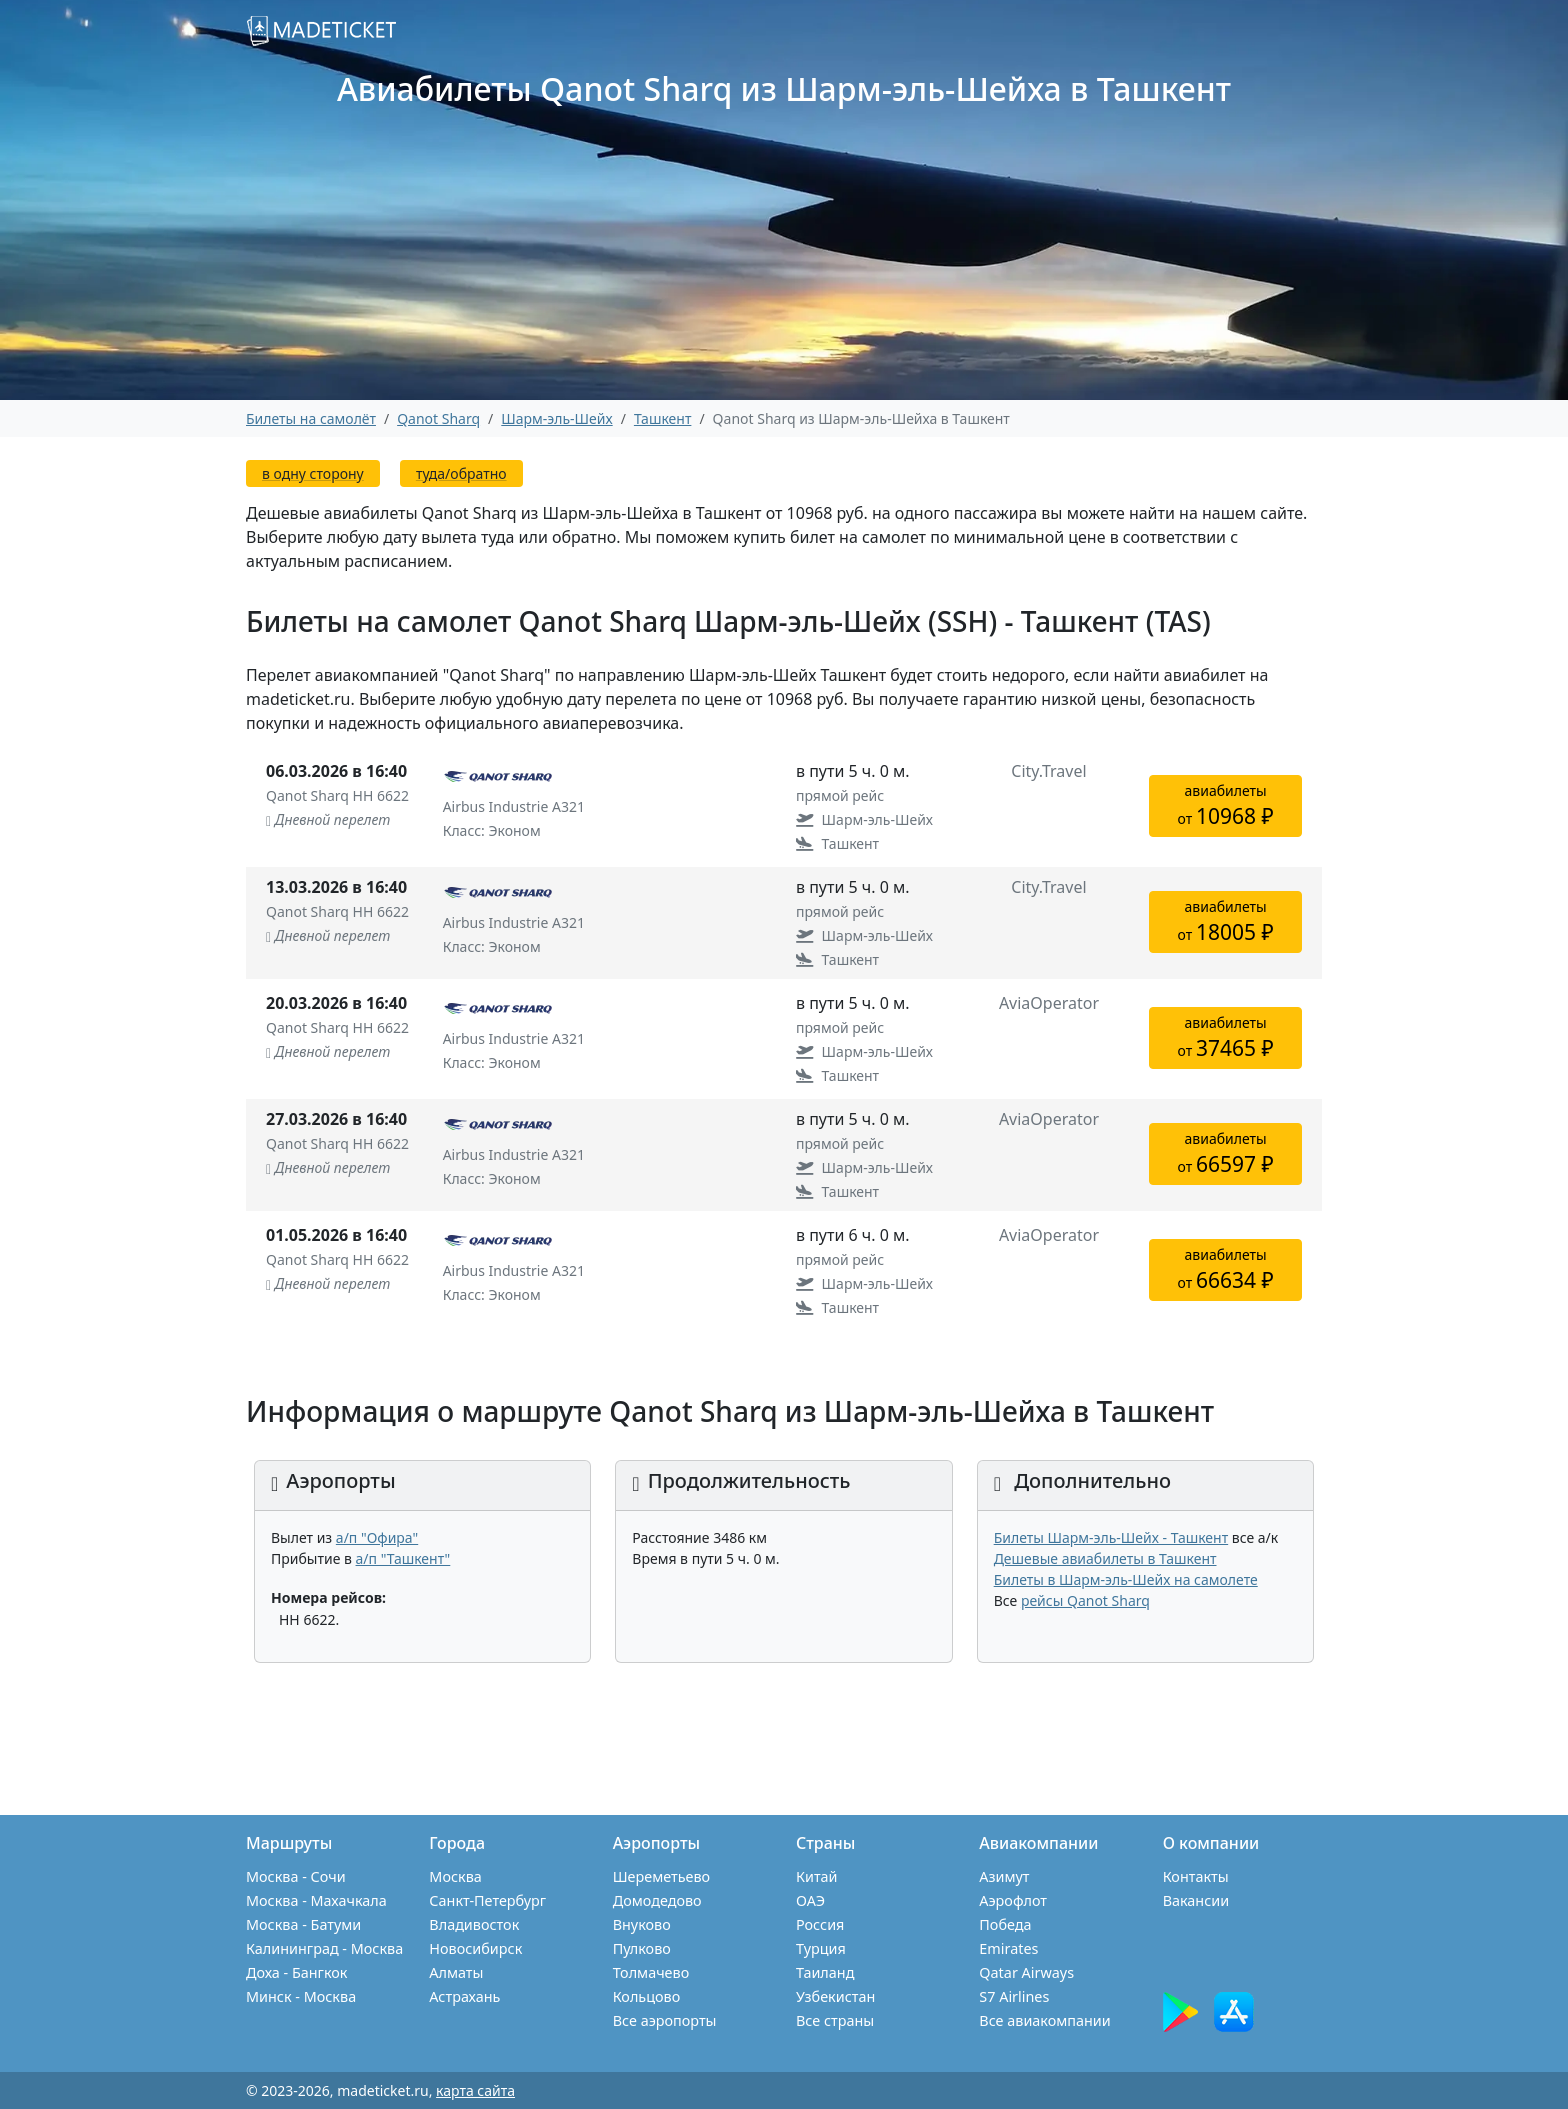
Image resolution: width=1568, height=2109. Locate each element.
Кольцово (647, 1996)
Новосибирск (475, 1948)
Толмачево (651, 1972)
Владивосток (474, 1924)
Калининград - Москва (324, 1948)
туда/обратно (461, 473)
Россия (820, 1924)
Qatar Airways (1026, 1972)
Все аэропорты (665, 2020)
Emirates (1008, 1948)
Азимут (1004, 1876)
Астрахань (464, 1996)
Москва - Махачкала (316, 1900)
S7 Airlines (1014, 1996)
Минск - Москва (301, 1996)
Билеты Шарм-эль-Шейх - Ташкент (1111, 1537)
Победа (1005, 1924)
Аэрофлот (1013, 1900)
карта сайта (475, 2090)
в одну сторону (313, 473)
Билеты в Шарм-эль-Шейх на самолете (1126, 1579)
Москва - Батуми (303, 1924)
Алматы (456, 1972)
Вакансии (1196, 1900)
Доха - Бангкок (296, 1972)
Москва (455, 1876)
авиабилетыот (1226, 805)
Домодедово (657, 1900)
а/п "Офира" (377, 1537)
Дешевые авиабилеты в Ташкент (1105, 1558)
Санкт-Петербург (487, 1900)
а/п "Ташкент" (403, 1558)
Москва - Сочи (296, 1876)
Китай (817, 1876)
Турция (821, 1948)
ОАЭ (810, 1900)
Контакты (1196, 1876)
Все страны (835, 2020)
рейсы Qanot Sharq (1085, 1600)
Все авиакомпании (1044, 2020)
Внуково (642, 1924)
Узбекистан (835, 1996)
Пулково (642, 1948)
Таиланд (825, 1972)
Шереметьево (661, 1876)
